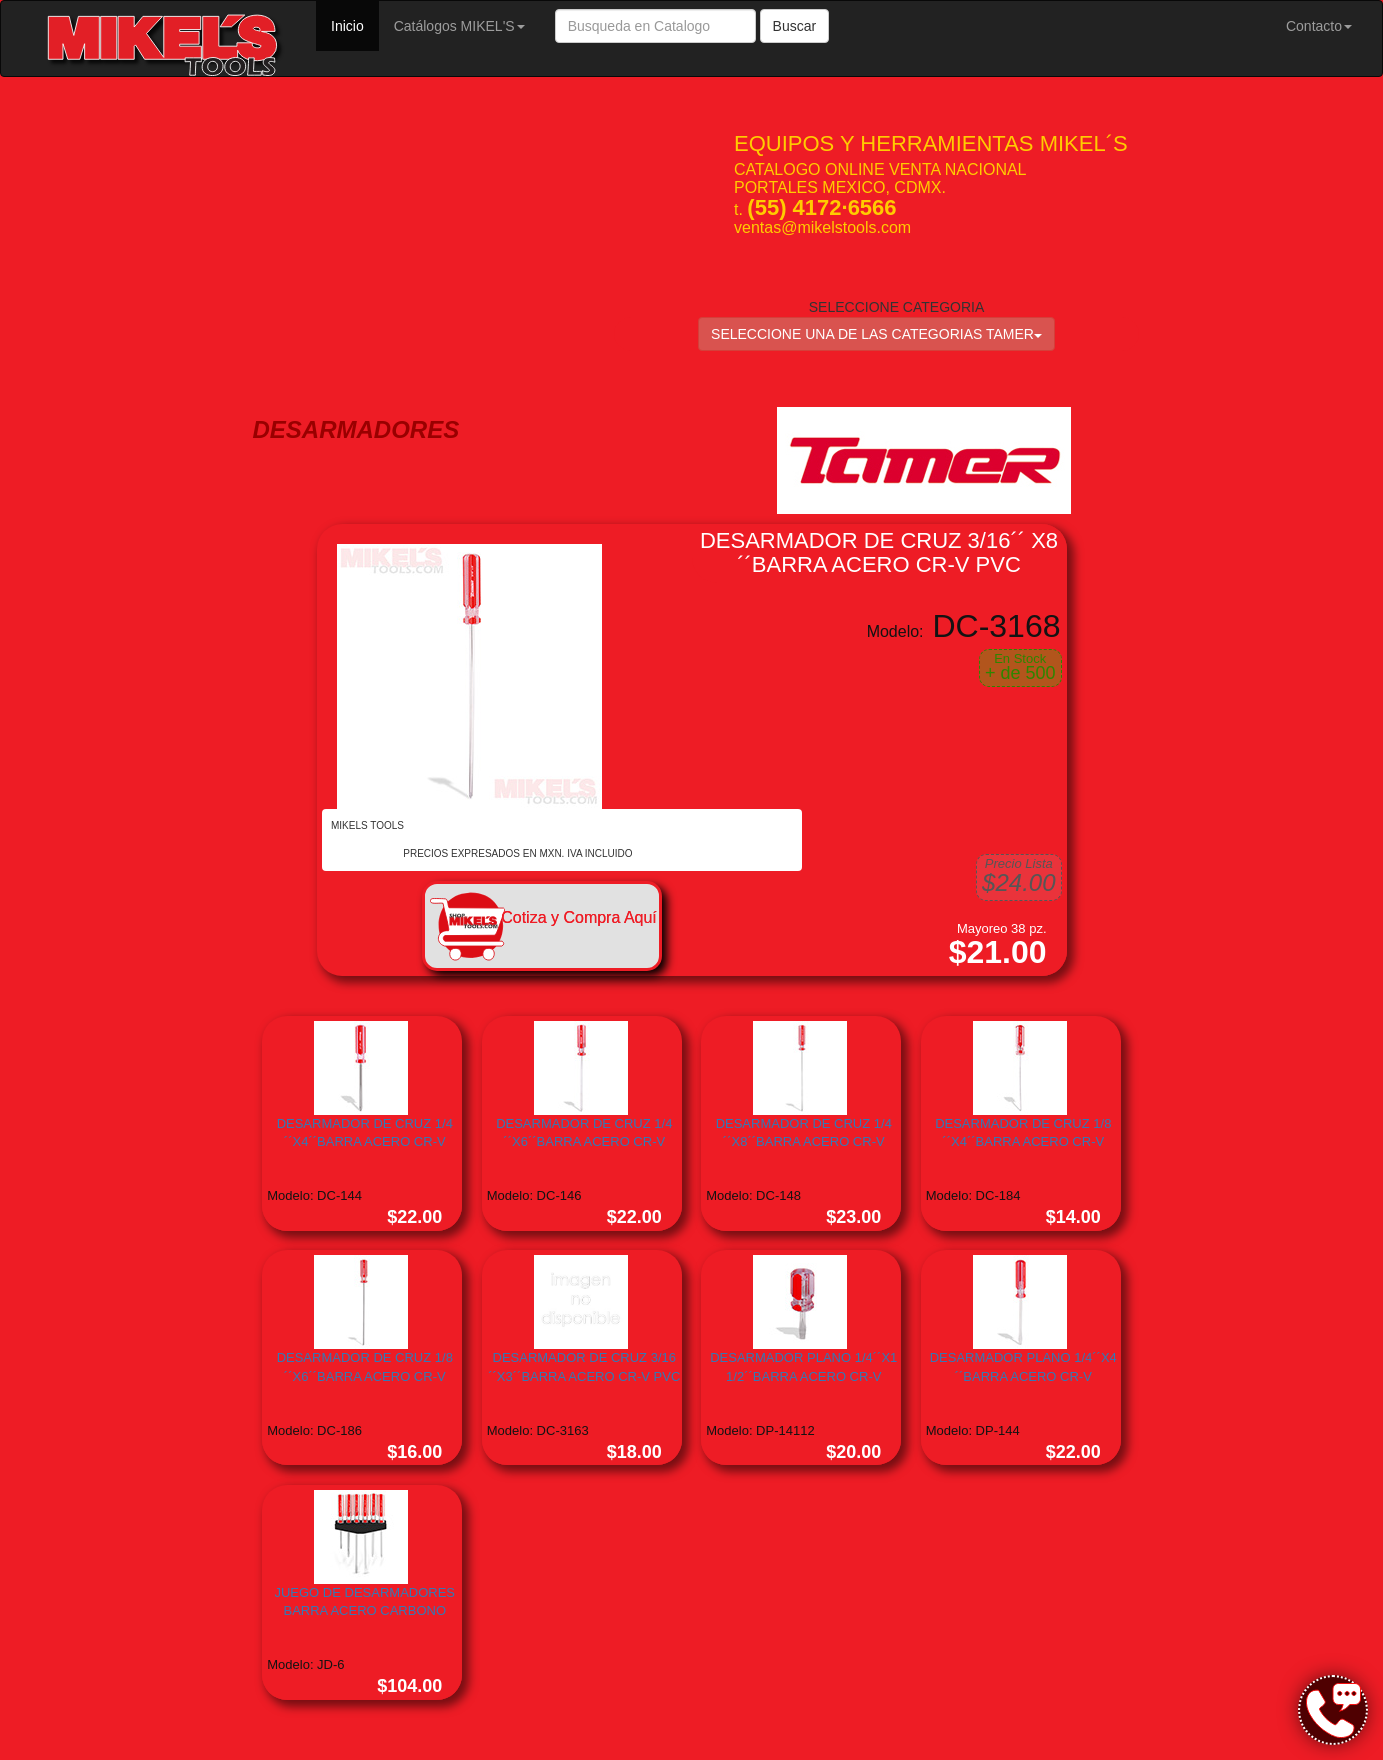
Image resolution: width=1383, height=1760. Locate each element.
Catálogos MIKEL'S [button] (459, 26)
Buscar (795, 26)
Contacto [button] (1319, 26)
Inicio (355, 24)
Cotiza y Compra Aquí (579, 917)
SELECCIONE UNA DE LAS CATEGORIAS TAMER (876, 334)
